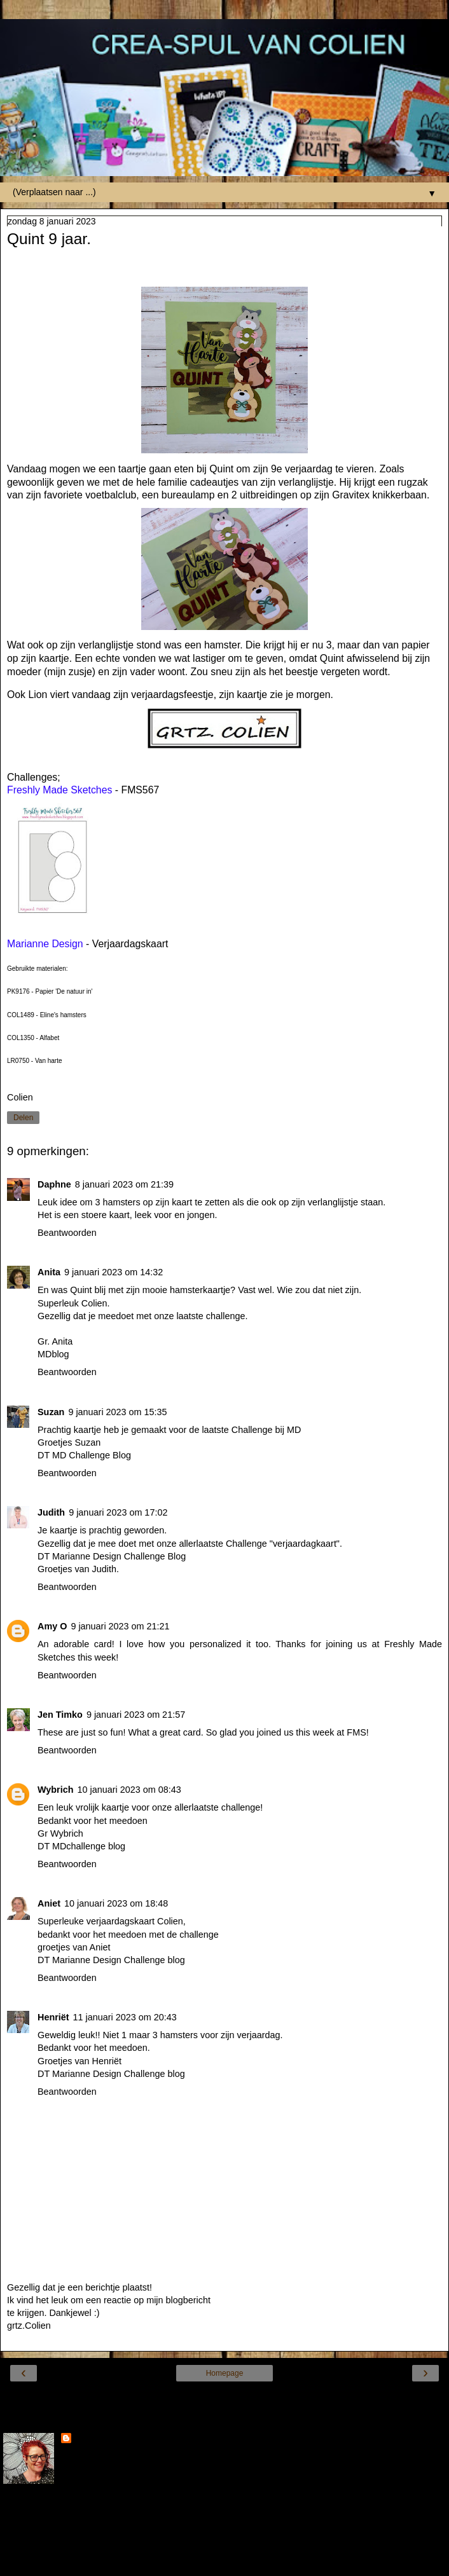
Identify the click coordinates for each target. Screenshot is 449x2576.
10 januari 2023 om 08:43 (129, 1790)
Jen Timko (60, 1714)
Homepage (225, 2373)
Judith (51, 1512)
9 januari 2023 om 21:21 (120, 1626)
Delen (23, 1117)
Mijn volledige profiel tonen (57, 2538)
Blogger (270, 2563)
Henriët (53, 2017)
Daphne (54, 1184)
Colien (88, 2439)
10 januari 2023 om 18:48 (116, 1903)
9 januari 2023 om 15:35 (117, 1412)
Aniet (49, 1903)
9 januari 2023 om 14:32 (113, 1272)
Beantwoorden (67, 1233)
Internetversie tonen (224, 2397)
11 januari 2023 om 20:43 (125, 2017)
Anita (49, 1272)
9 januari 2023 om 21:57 (135, 1714)
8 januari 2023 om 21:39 (124, 1184)
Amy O (52, 1626)
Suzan (51, 1412)
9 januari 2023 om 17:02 (118, 1512)
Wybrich (56, 1790)
